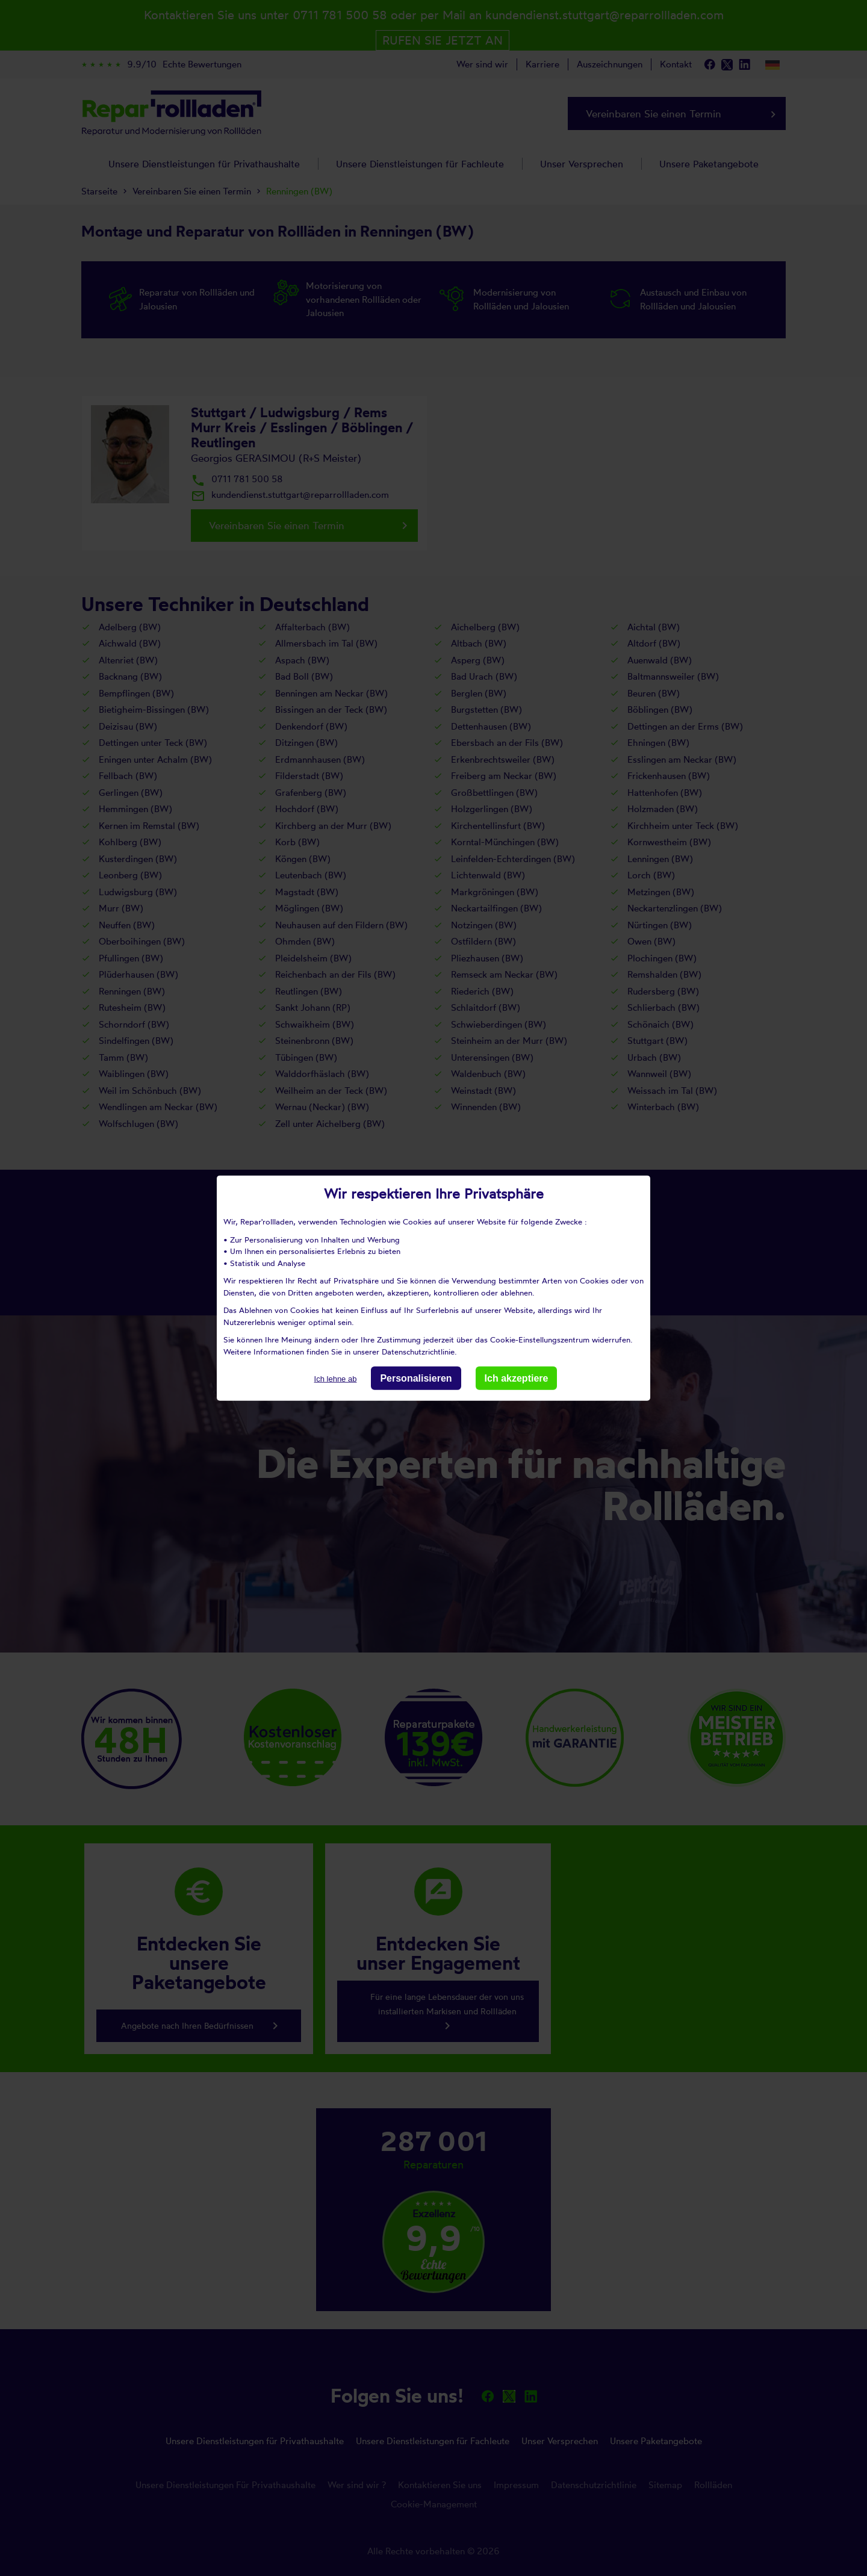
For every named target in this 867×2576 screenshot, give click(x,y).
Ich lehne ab (335, 1378)
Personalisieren (416, 1378)
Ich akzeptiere (516, 1378)
